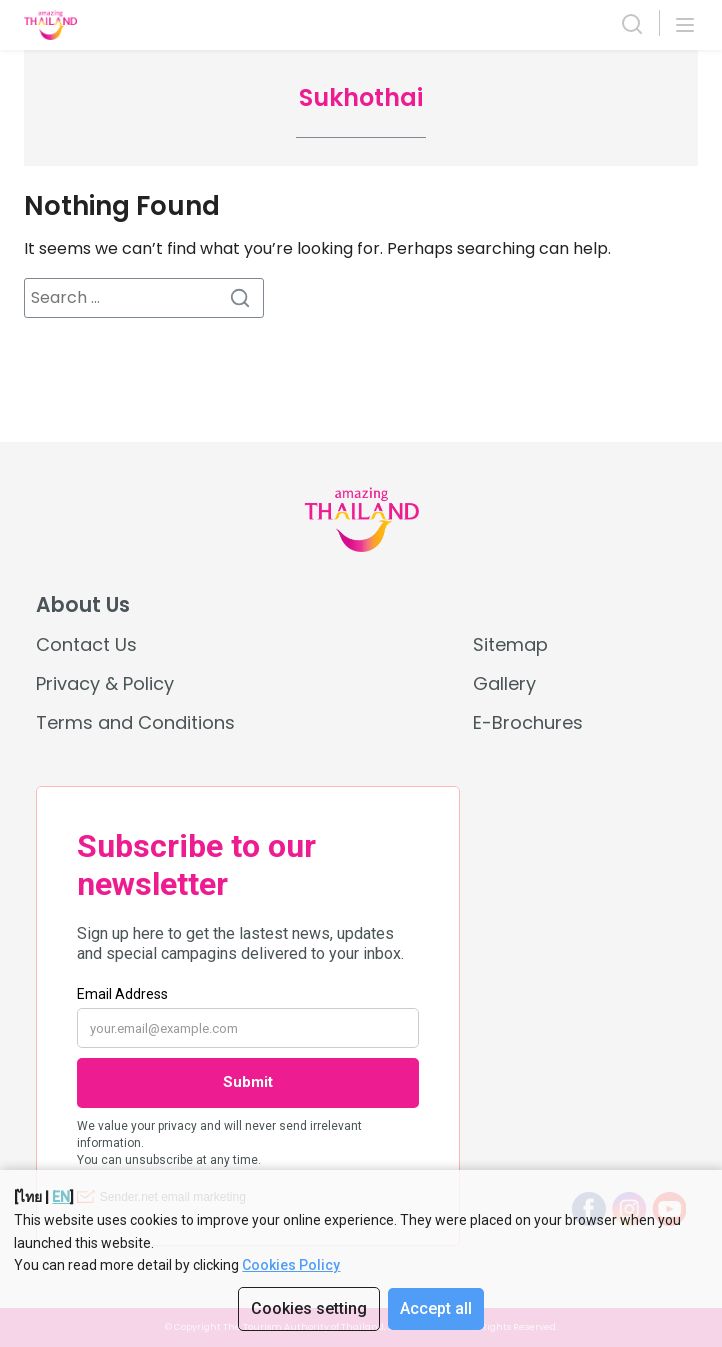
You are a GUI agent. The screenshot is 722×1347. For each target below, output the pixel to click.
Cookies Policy (291, 1265)
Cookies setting (309, 1308)
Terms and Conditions (135, 722)
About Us (83, 605)
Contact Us (86, 644)
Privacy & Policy (105, 683)
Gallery (504, 683)
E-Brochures (528, 722)
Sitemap (510, 644)
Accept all (436, 1308)
